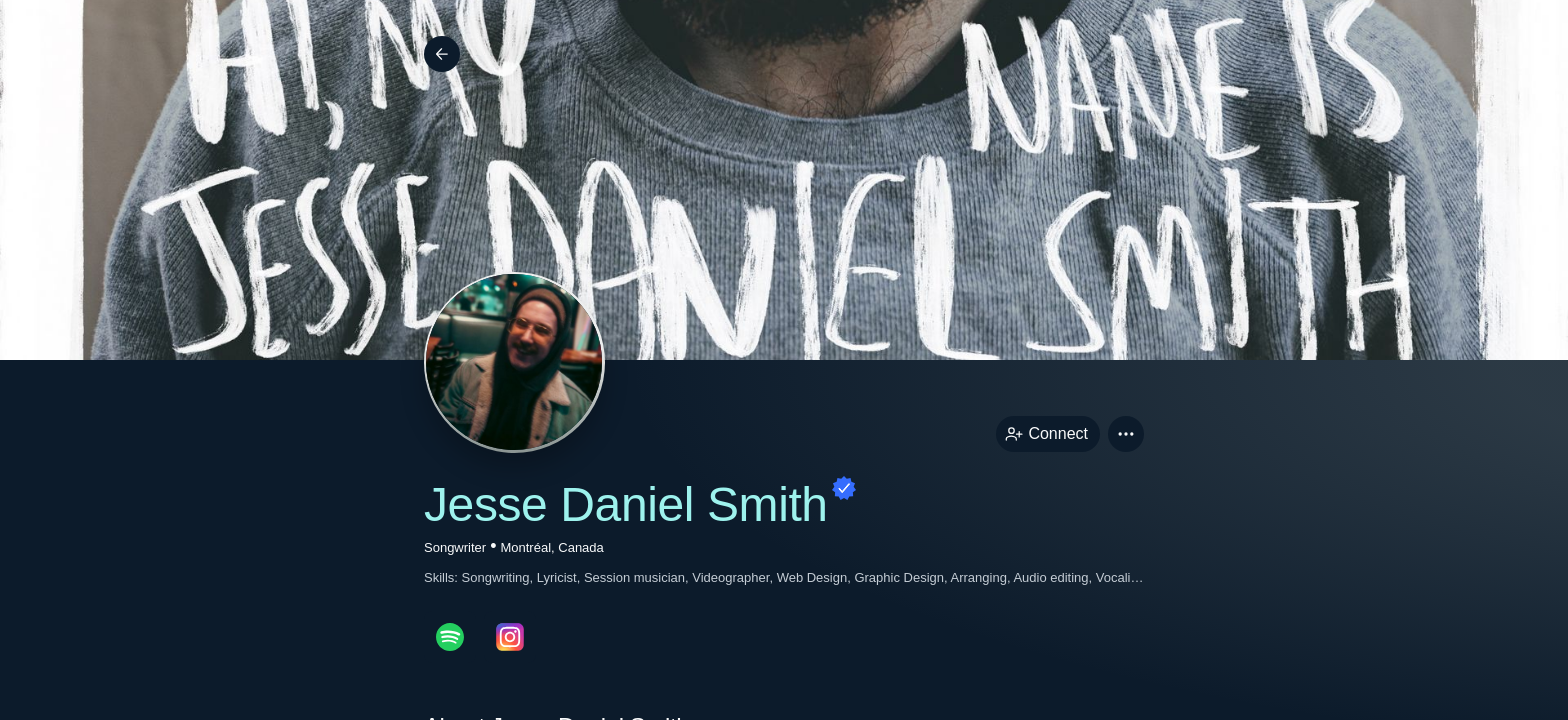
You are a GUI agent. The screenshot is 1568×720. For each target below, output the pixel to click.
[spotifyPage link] (450, 637)
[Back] (442, 54)
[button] (1126, 434)
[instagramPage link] (510, 637)
